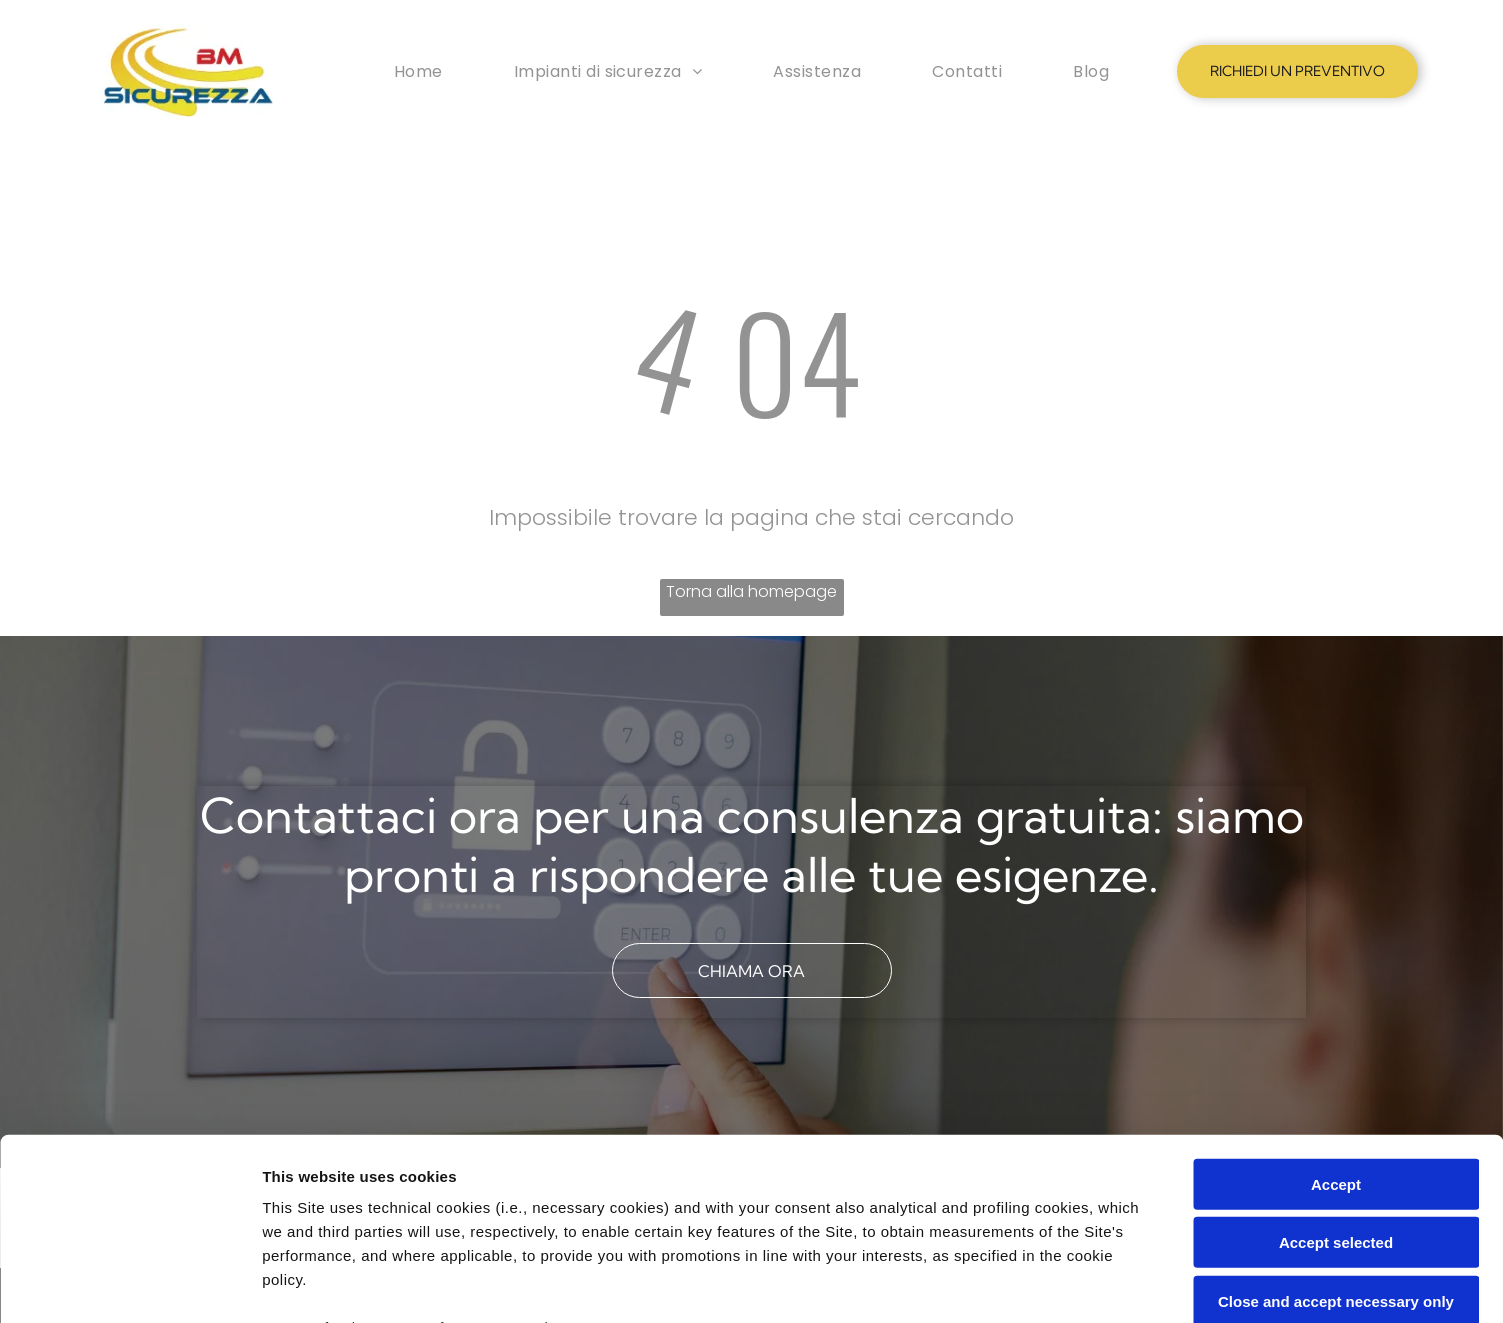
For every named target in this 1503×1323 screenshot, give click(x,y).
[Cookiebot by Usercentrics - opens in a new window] (129, 1284)
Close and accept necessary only (1336, 1131)
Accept (1336, 1014)
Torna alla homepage (751, 591)
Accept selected (1336, 1072)
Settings (1017, 1283)
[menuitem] (418, 71)
